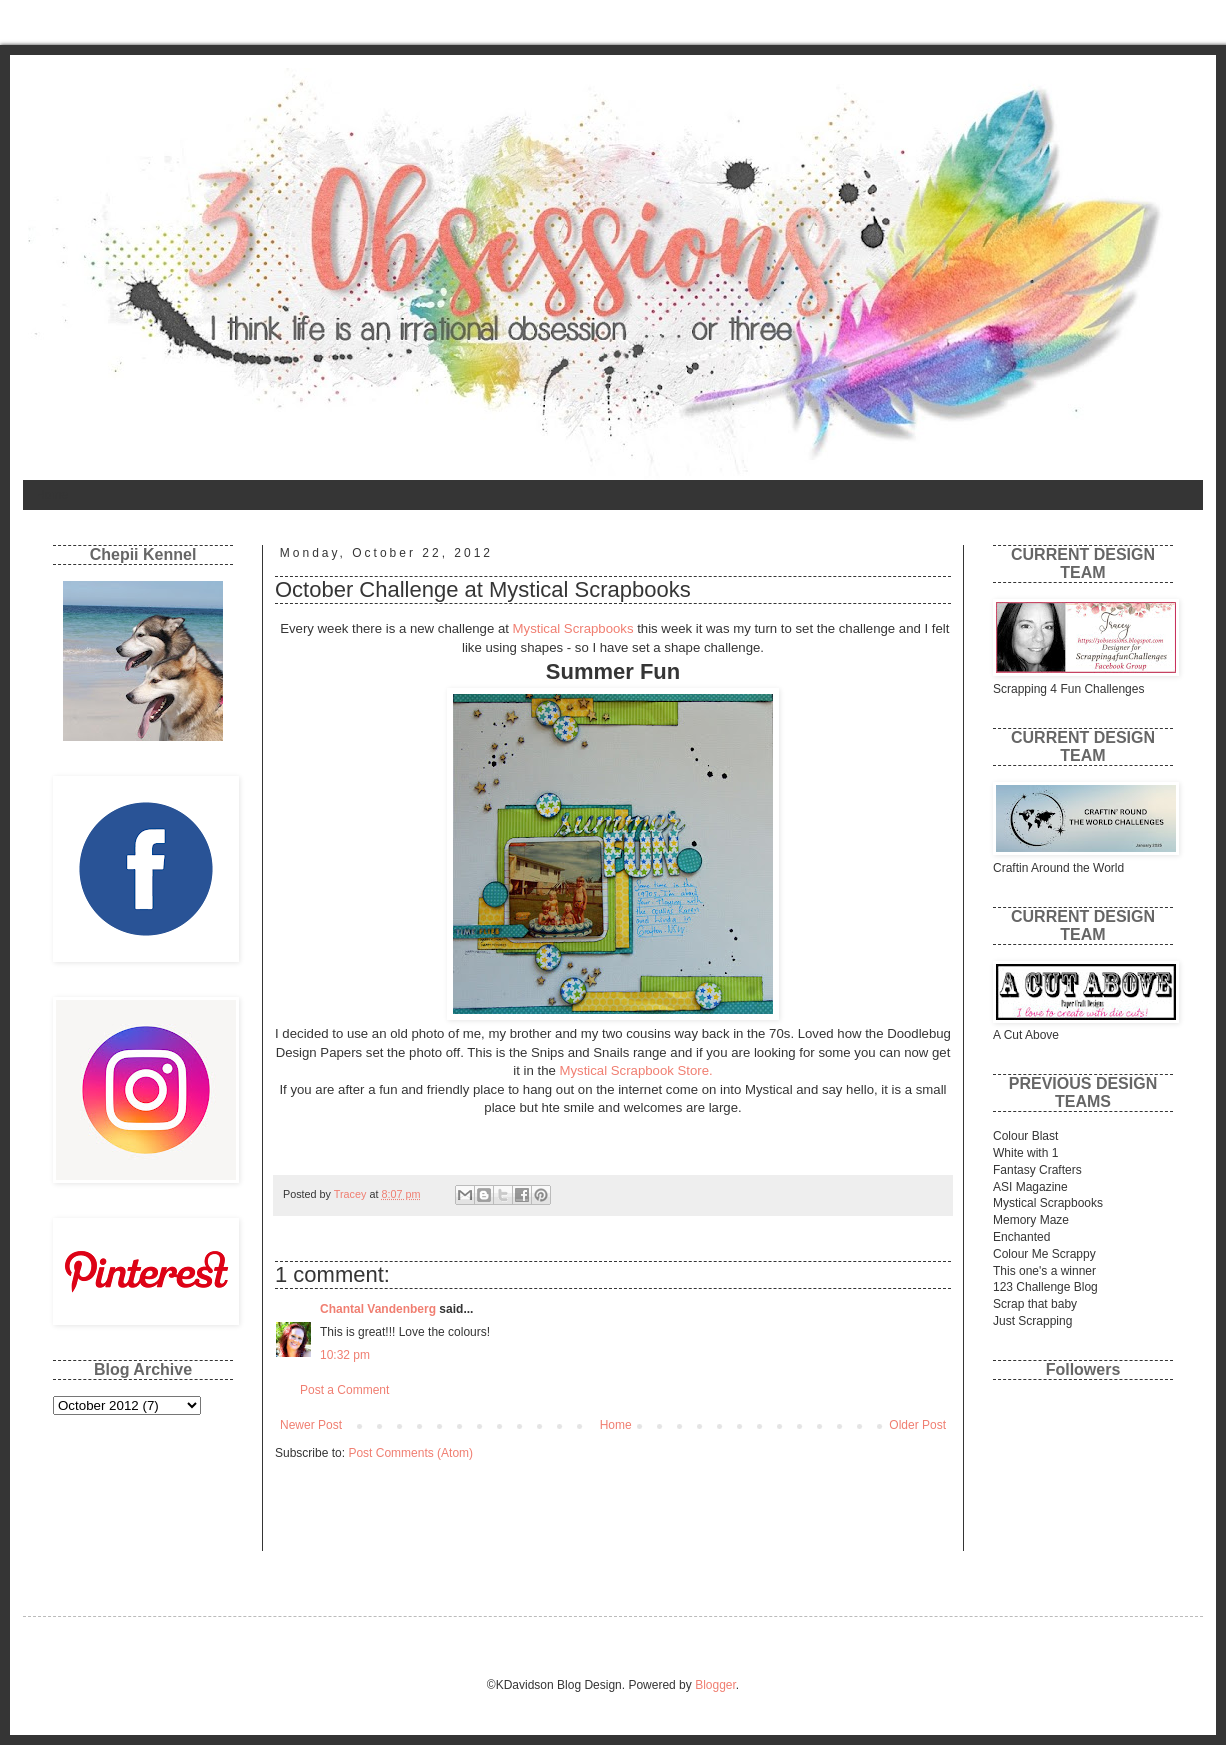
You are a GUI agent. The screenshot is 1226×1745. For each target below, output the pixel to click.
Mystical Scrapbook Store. (636, 1070)
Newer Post (311, 1425)
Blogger (715, 1685)
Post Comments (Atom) (410, 1453)
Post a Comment (344, 1390)
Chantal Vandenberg (378, 1309)
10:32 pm (345, 1355)
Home (52, 495)
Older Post (917, 1425)
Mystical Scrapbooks (571, 628)
